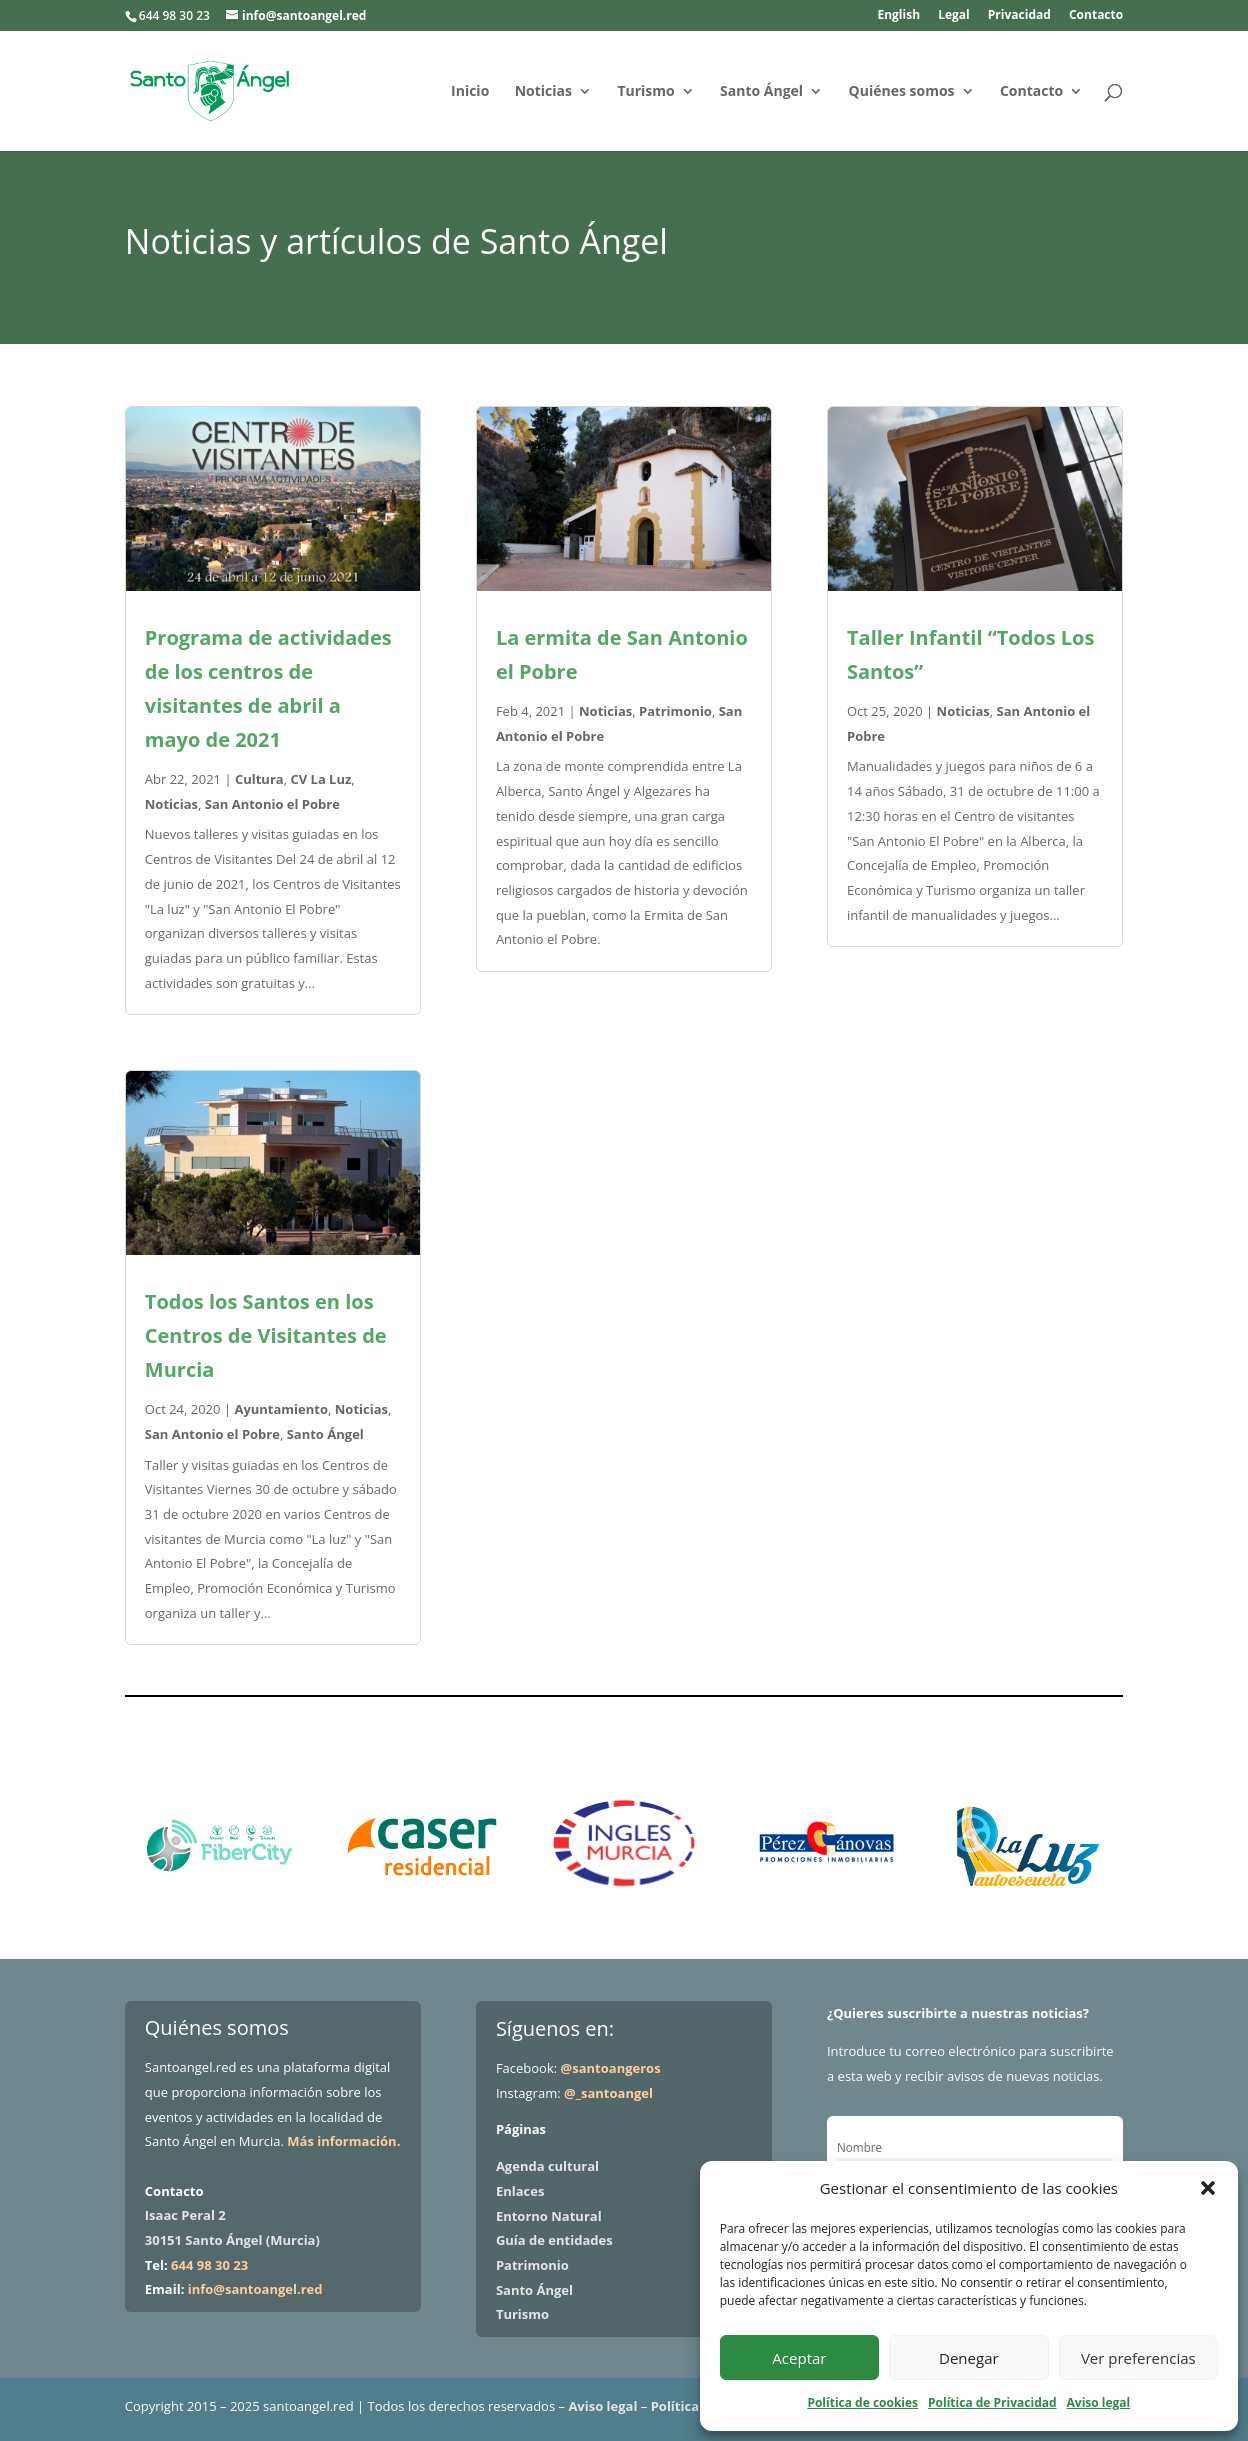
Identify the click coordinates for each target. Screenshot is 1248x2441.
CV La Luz (320, 779)
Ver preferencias (1138, 2358)
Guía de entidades (554, 2240)
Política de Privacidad (992, 2402)
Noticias (543, 92)
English (898, 16)
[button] (1208, 2188)
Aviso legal (1099, 2402)
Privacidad (1019, 16)
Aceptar (799, 2358)
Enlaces (520, 2191)
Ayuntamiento (281, 1409)
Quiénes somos (902, 92)
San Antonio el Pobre (272, 804)
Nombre (859, 2147)
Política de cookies (862, 2402)
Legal (954, 16)
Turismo (645, 92)
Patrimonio (675, 711)
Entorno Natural (549, 2216)
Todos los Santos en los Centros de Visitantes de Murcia (266, 1335)
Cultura (259, 779)
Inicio (470, 92)
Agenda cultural (547, 2166)
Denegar (969, 2358)
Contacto (1096, 16)
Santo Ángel (761, 92)
